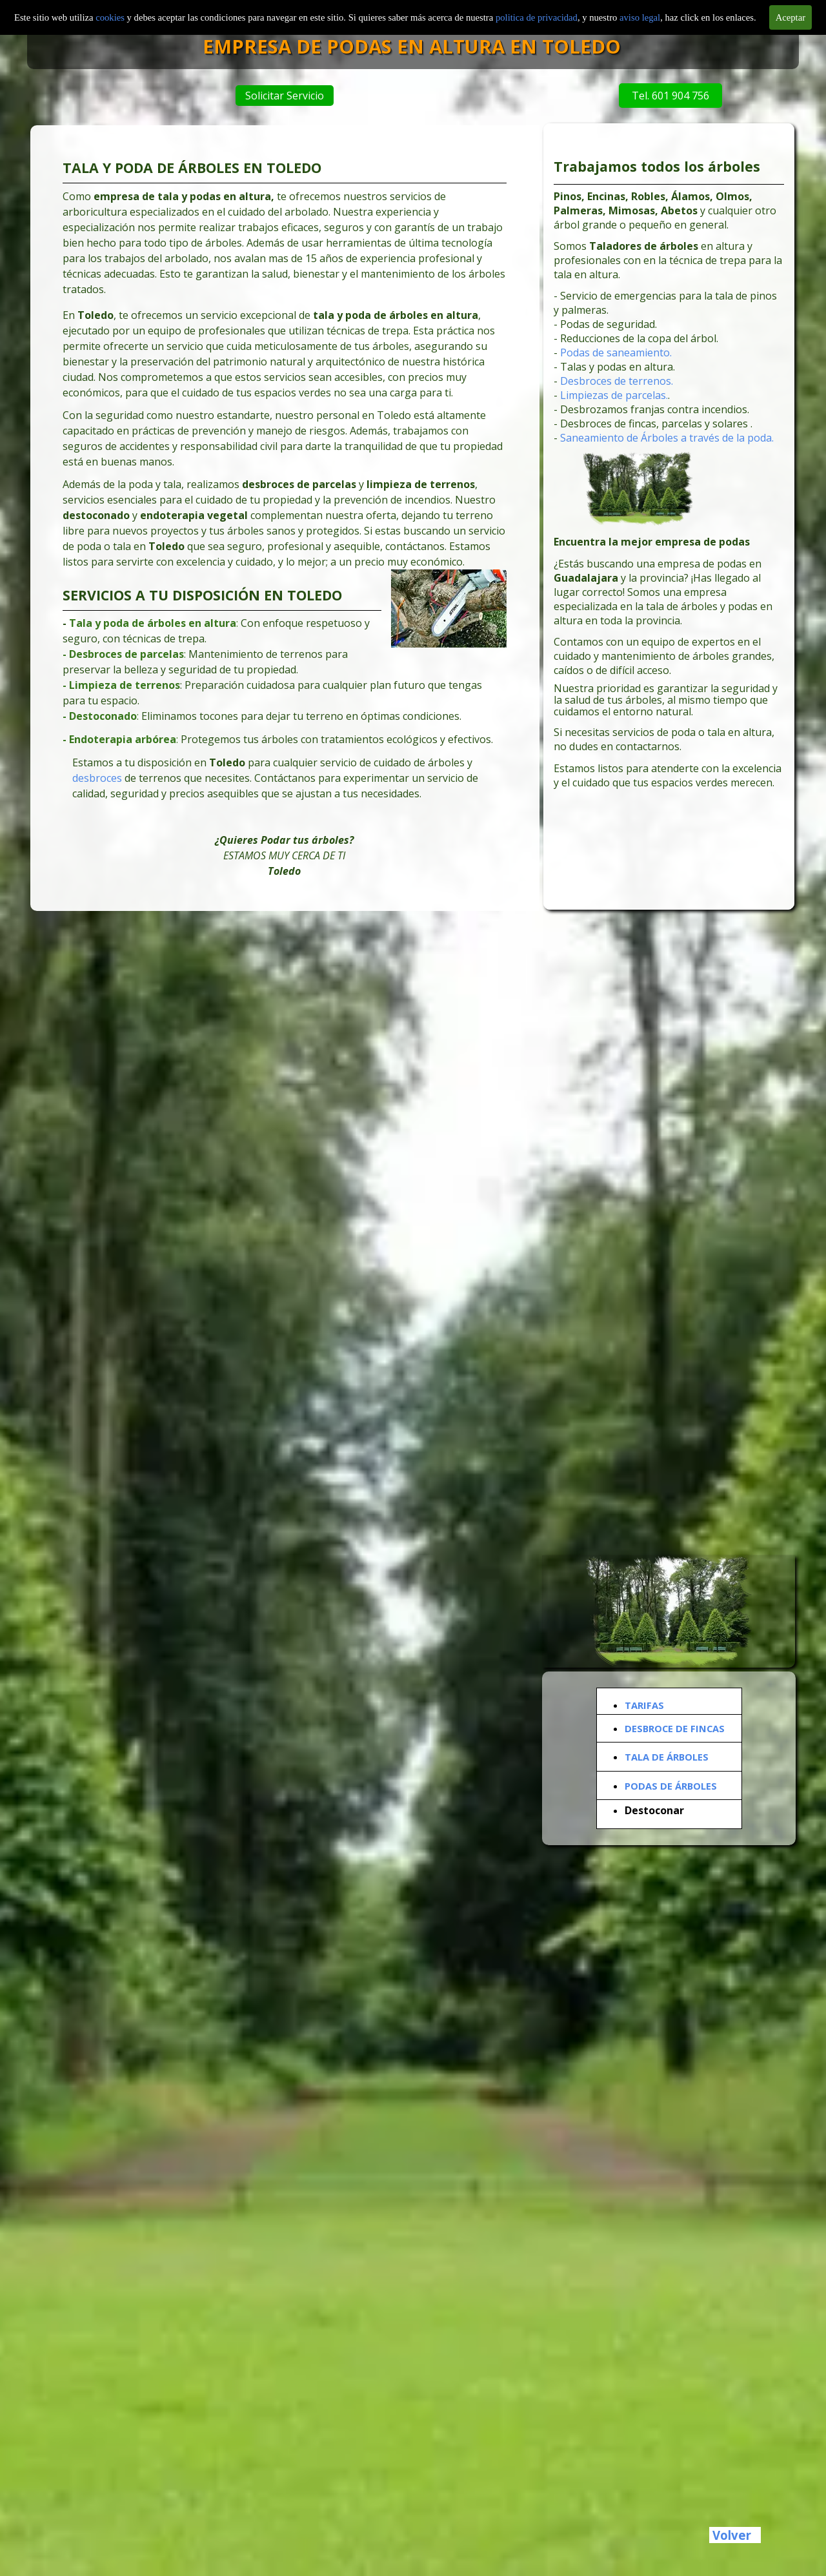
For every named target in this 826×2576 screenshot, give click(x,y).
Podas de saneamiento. (617, 355)
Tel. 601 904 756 (665, 95)
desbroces (100, 775)
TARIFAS (644, 1705)
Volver (731, 2535)
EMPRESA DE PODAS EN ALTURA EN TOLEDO (427, 46)
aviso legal (640, 17)
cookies (111, 17)
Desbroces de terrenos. (618, 383)
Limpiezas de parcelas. (615, 397)
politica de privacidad (537, 17)
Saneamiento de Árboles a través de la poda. (667, 439)
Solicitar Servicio (283, 95)
